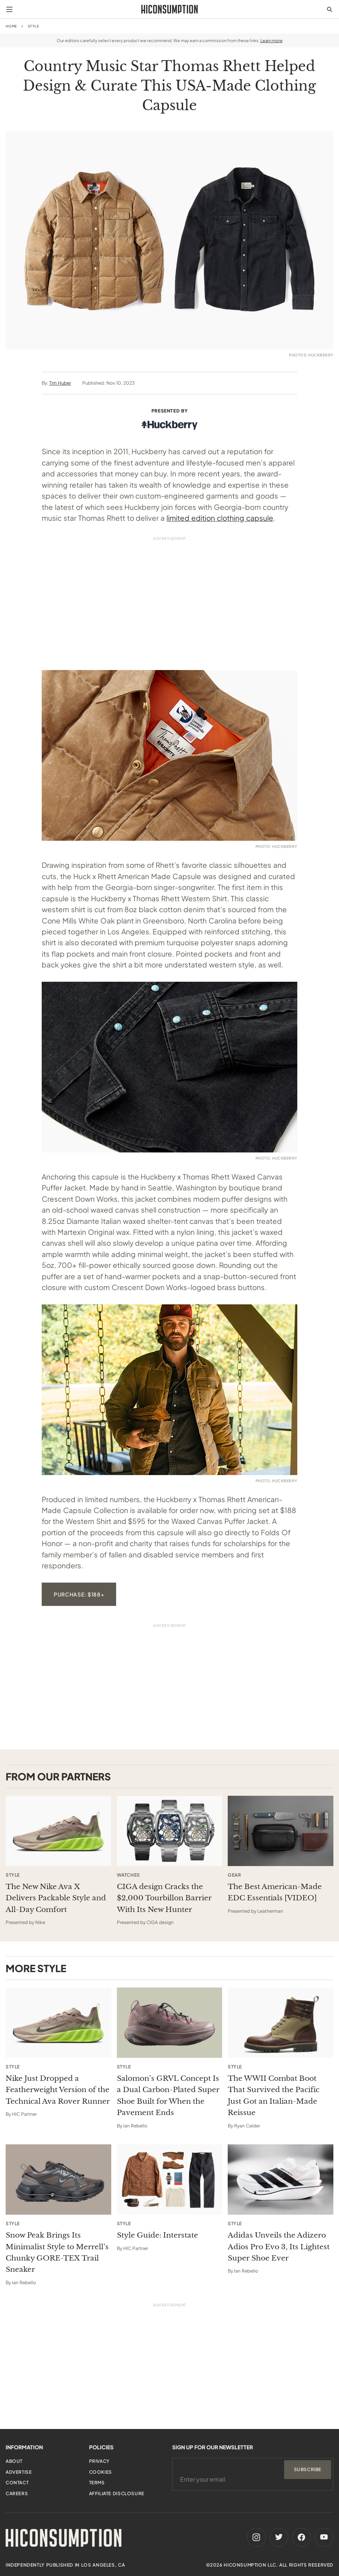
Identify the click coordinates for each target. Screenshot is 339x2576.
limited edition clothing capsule (219, 517)
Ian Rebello (135, 2126)
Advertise (19, 2472)
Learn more (271, 40)
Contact (17, 2482)
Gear (234, 1875)
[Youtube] (324, 2537)
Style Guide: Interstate (157, 2235)
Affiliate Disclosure (116, 2493)
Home (11, 26)
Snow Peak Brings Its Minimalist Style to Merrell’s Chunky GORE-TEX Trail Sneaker (57, 2252)
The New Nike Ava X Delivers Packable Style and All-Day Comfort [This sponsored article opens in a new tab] (56, 1898)
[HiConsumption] (169, 9)
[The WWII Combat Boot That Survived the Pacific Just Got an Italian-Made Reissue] (280, 2023)
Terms (97, 2482)
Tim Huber (60, 383)
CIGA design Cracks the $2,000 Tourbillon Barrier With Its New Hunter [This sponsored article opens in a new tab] (164, 1898)
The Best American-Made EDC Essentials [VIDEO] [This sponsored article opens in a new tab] (275, 1892)
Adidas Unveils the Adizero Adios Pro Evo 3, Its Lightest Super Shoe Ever (279, 2246)
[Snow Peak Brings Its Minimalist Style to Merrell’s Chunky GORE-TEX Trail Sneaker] (58, 2179)
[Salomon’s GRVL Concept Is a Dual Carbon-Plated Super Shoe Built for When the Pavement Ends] (169, 2023)
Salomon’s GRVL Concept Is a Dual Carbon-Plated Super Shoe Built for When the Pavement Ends (168, 2095)
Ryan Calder (247, 2126)
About (14, 2461)
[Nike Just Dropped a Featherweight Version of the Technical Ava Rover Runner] (58, 2023)
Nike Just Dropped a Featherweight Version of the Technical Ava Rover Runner (58, 2090)
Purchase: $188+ (79, 1594)
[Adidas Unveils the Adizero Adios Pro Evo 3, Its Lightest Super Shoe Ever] (280, 2179)
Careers (17, 2493)
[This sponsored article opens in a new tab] (58, 1831)
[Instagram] (256, 2537)
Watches (128, 1875)
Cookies (100, 2472)
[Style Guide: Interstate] (169, 2179)
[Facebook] (301, 2537)
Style (33, 26)
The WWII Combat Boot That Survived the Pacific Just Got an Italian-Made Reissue (273, 2095)
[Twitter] (278, 2537)
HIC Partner (24, 2114)
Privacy (99, 2461)
